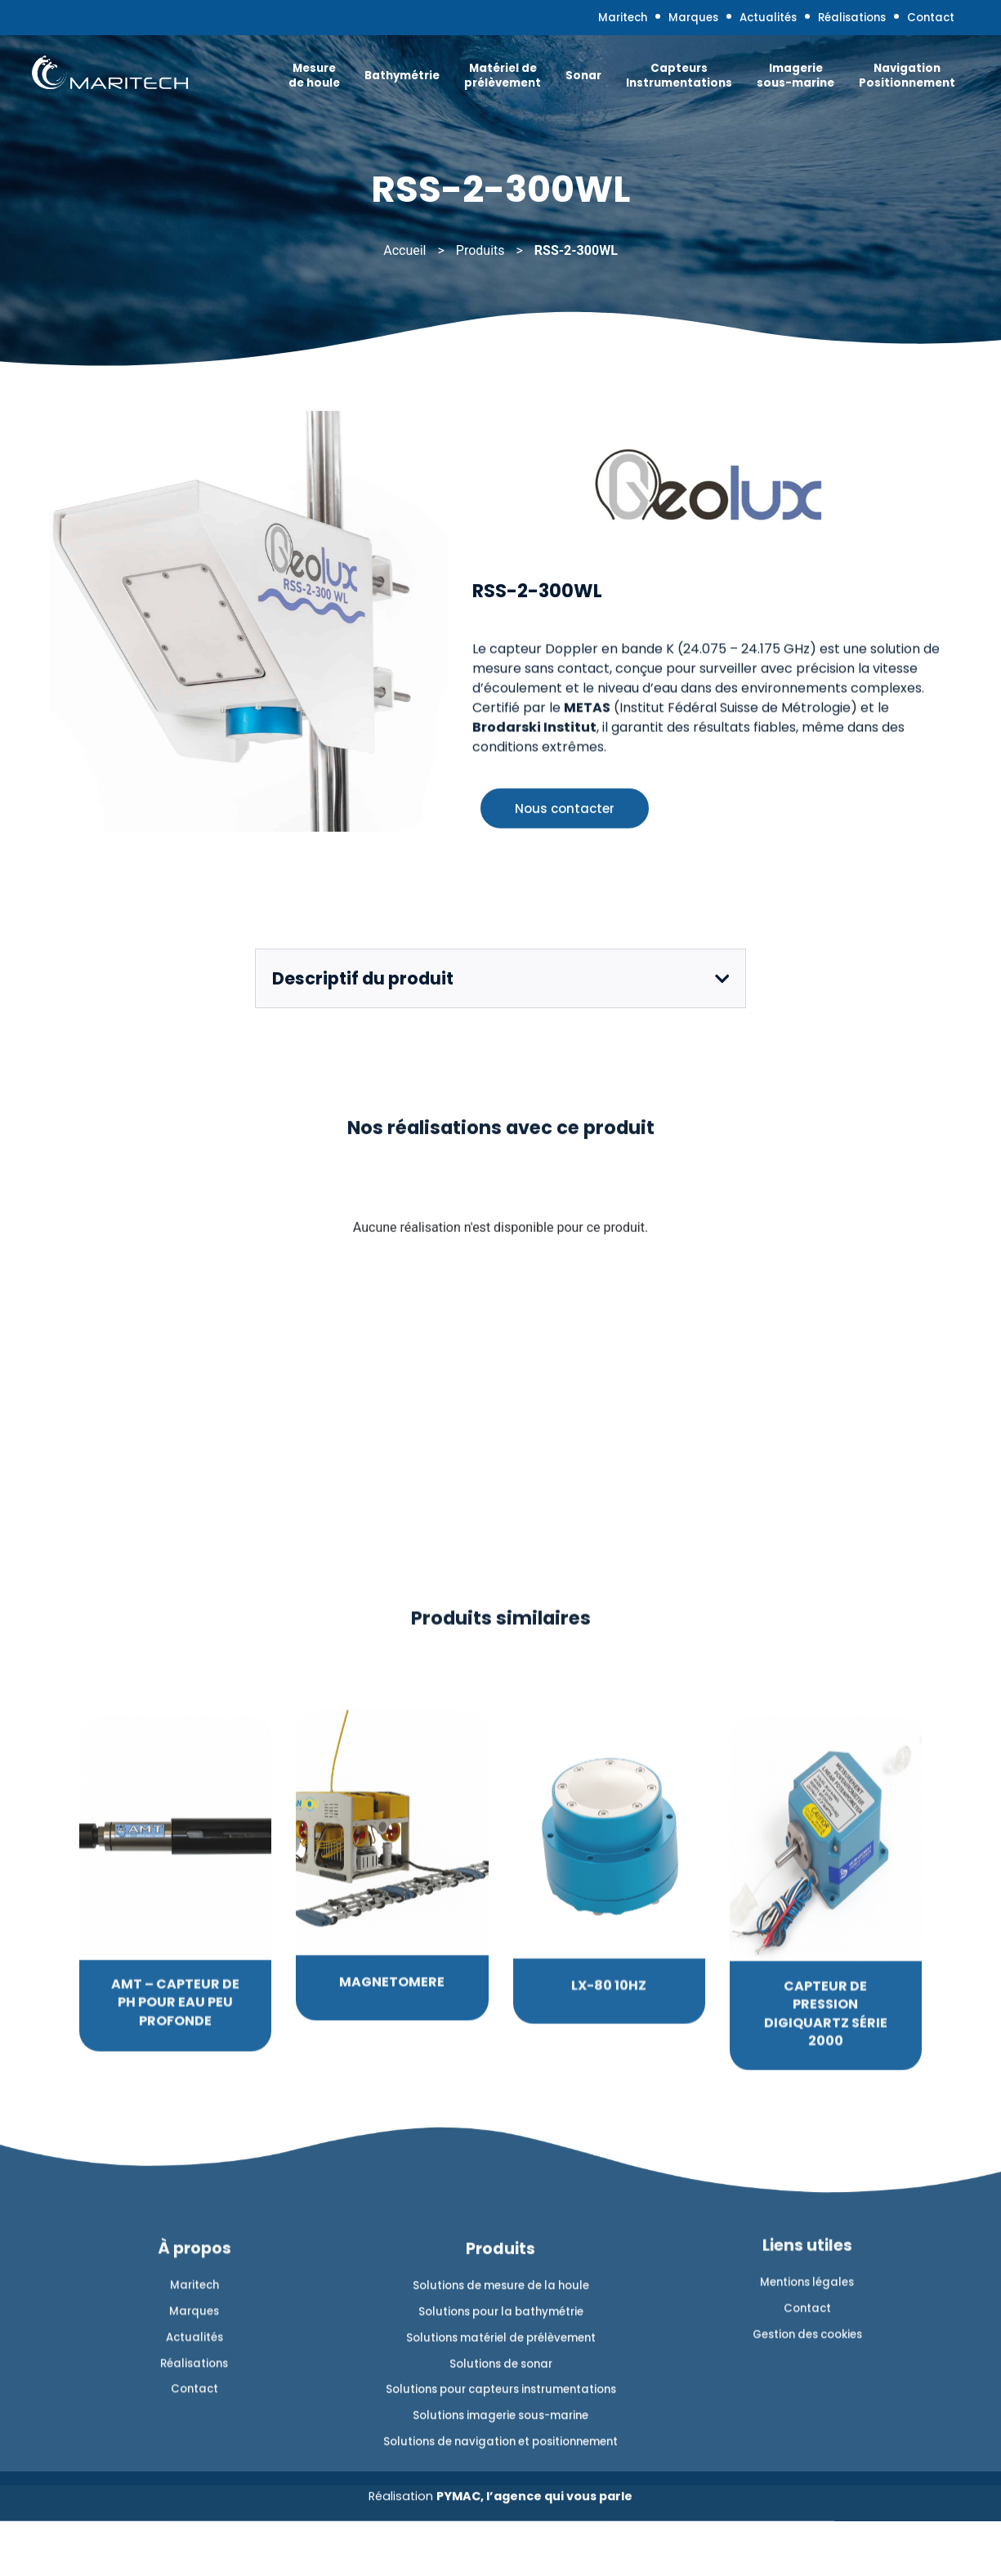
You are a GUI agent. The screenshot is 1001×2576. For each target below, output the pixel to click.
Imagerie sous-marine (768, 82)
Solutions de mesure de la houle (501, 2528)
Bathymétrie (374, 83)
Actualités (721, 21)
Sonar (556, 83)
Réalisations (820, 21)
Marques (634, 21)
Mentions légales (807, 2477)
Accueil (404, 250)
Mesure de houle (286, 82)
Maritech (551, 21)
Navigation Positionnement (879, 82)
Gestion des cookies (807, 2536)
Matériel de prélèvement (474, 82)
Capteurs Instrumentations (651, 82)
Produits (480, 250)
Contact (913, 21)
